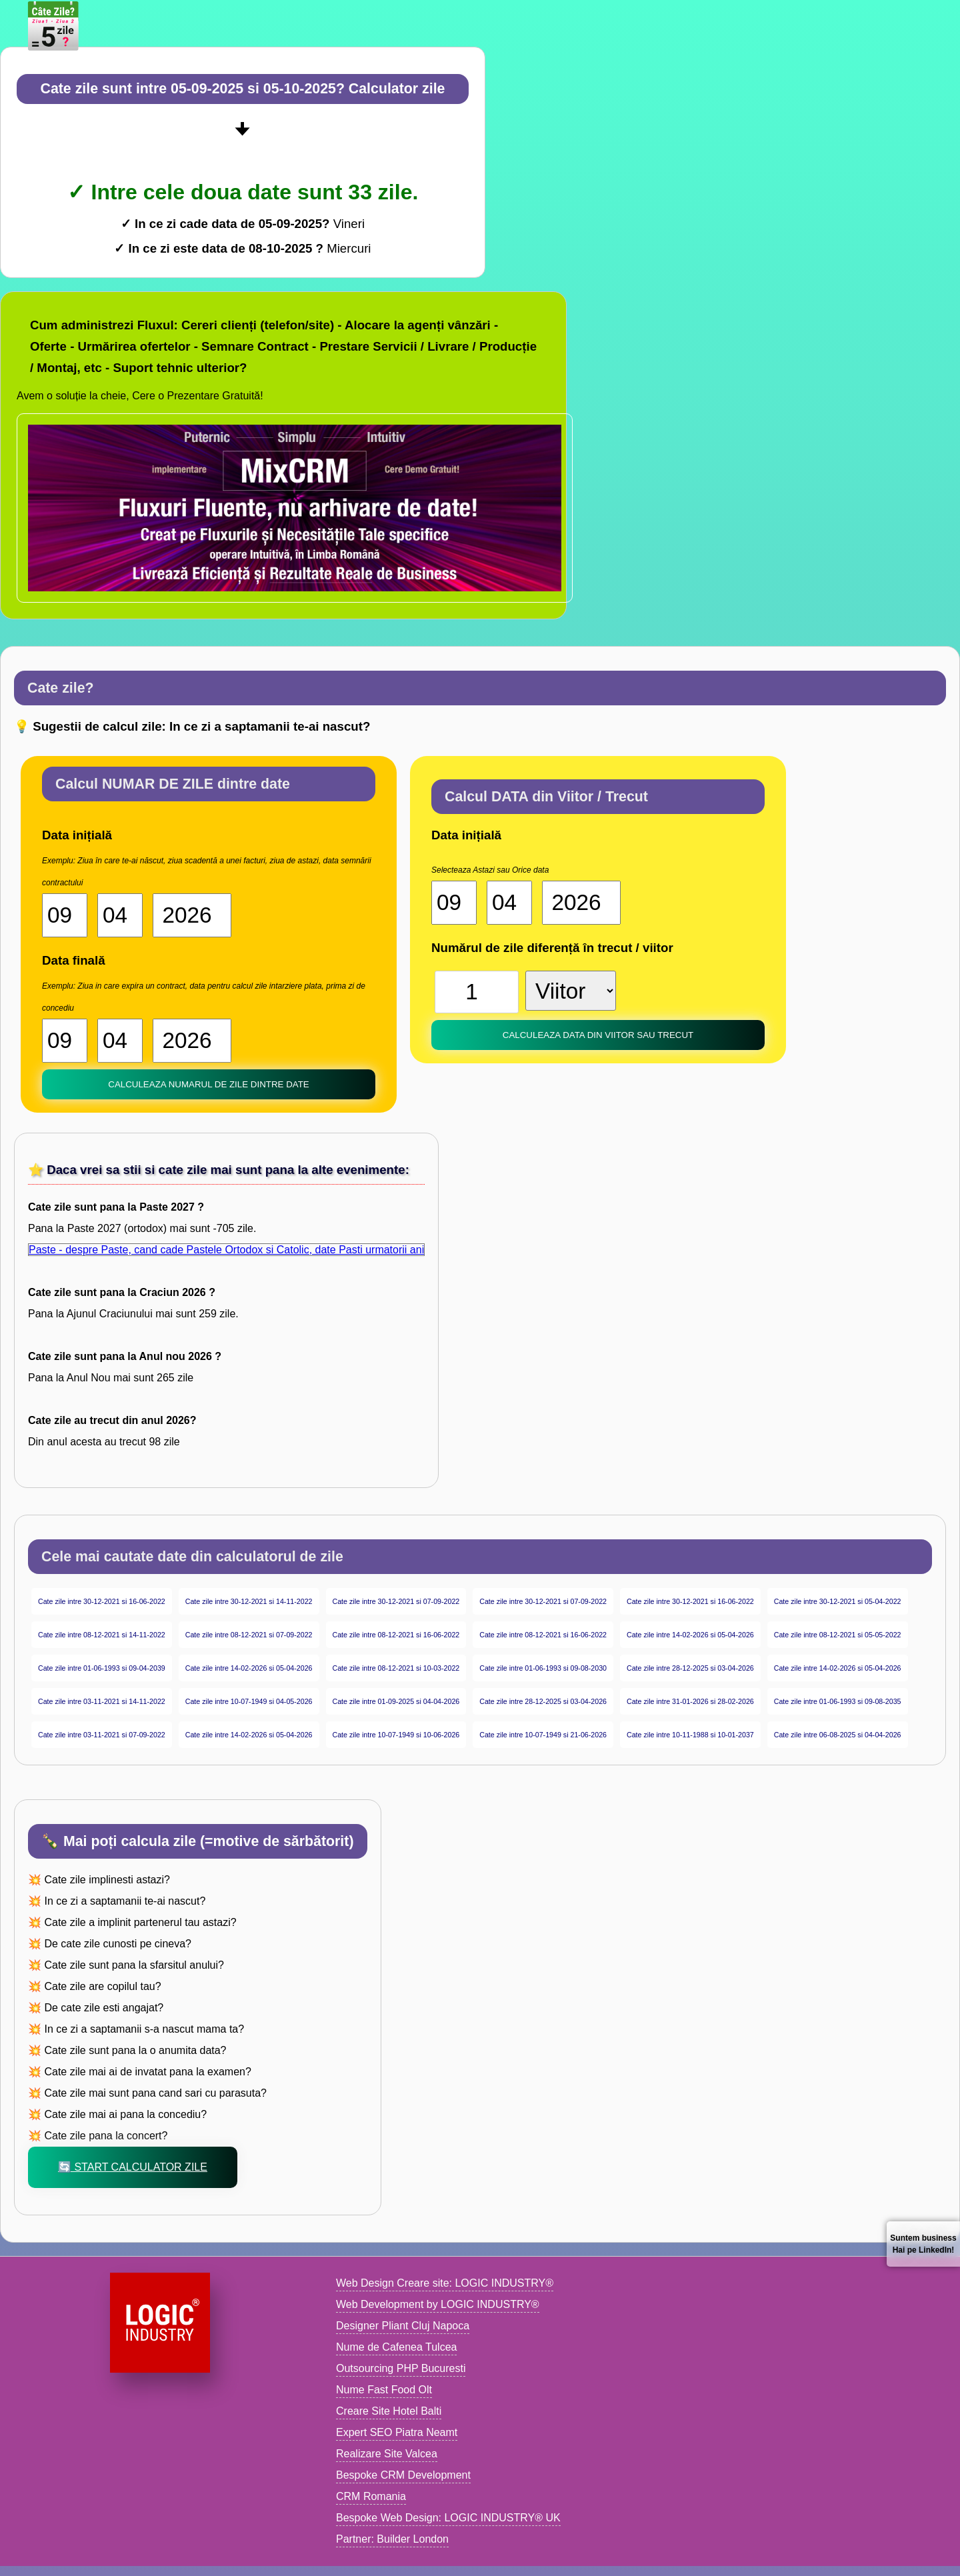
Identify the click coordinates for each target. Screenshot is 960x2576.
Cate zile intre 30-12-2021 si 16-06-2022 (101, 1601)
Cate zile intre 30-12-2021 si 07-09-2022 (396, 1601)
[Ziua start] (64, 915)
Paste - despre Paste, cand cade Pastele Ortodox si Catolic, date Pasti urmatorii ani (226, 1249)
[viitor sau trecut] (570, 991)
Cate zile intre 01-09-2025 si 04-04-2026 (396, 1701)
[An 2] (192, 1041)
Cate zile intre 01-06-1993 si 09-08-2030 (543, 1668)
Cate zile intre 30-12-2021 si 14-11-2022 (249, 1601)
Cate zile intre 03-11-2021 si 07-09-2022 (101, 1735)
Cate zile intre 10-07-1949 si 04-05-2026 (249, 1701)
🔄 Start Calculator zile (132, 2167)
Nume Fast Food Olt (384, 2389)
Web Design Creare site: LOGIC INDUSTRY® (444, 2283)
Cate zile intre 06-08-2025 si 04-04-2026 (837, 1735)
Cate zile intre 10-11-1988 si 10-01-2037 (690, 1735)
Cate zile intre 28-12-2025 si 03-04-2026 (690, 1668)
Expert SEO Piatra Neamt (396, 2432)
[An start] (192, 915)
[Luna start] (120, 915)
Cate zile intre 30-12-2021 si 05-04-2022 (837, 1601)
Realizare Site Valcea (386, 2453)
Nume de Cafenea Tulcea (396, 2347)
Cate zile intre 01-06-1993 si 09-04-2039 (101, 1668)
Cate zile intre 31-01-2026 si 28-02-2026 (690, 1701)
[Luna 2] (120, 1041)
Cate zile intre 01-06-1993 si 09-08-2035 (837, 1701)
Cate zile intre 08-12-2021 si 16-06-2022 (396, 1635)
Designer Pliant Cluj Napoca (402, 2325)
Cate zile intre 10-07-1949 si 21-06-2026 (543, 1735)
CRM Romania (371, 2496)
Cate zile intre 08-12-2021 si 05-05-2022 (837, 1635)
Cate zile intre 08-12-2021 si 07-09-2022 (249, 1635)
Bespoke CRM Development (403, 2475)
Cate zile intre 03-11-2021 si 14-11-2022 (101, 1701)
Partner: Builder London (392, 2539)
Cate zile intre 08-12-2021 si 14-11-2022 (101, 1635)
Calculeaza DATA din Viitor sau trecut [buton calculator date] (598, 1035)
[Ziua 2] (64, 1041)
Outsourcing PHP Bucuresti (400, 2368)
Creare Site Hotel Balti (388, 2411)
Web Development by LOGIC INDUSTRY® (437, 2304)
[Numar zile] (477, 992)
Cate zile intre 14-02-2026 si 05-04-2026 (690, 1635)
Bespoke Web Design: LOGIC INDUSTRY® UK (448, 2517)
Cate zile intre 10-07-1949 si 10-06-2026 (396, 1735)
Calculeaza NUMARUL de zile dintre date (208, 1084)
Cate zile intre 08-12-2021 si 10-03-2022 (396, 1668)
